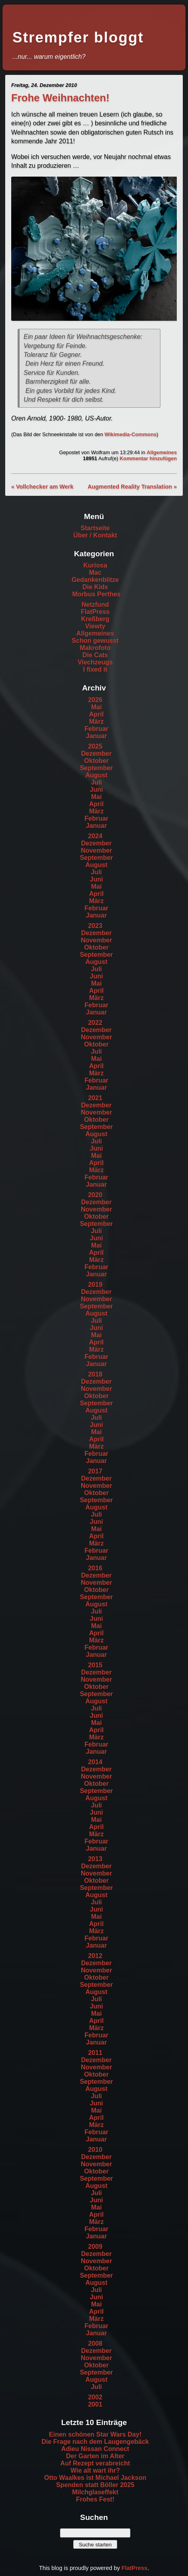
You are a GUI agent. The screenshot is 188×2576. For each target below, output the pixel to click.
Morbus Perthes (96, 594)
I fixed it (95, 669)
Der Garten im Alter (95, 2456)
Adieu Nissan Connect (95, 2448)
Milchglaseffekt (95, 2492)
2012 (95, 1955)
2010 (95, 2149)
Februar (96, 728)
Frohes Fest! (95, 2499)
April (96, 714)
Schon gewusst (95, 640)
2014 (95, 1762)
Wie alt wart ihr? (95, 2470)
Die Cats (95, 655)
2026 (95, 699)
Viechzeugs (95, 662)
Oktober (96, 760)
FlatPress (95, 611)
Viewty (95, 626)
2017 (95, 1471)
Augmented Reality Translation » (132, 486)
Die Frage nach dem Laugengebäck (95, 2441)
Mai (96, 707)
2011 (95, 2052)
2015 (95, 1665)
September (96, 768)
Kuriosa (95, 565)
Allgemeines (162, 452)
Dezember (96, 753)
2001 (95, 2404)
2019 (95, 1284)
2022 (95, 1022)
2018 (95, 1374)
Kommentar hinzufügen (148, 458)
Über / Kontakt (95, 535)
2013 (95, 1859)
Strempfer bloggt (78, 37)
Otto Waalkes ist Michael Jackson (95, 2477)
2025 (95, 746)
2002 (95, 2397)
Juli (96, 782)
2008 (95, 2343)
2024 (95, 836)
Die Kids (95, 587)
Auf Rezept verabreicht (95, 2463)
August (96, 775)
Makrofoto (95, 647)
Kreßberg (95, 619)
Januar (96, 736)
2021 (95, 1098)
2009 (95, 2246)
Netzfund (95, 604)
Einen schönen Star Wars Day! (95, 2434)
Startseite (95, 528)
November (96, 850)
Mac (95, 572)
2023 (95, 925)
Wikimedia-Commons (130, 434)
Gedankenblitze (95, 579)
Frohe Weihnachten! (60, 97)
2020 (95, 1194)
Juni (96, 789)
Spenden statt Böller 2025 (95, 2484)
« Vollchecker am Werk (42, 486)
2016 (95, 1568)
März (96, 721)
